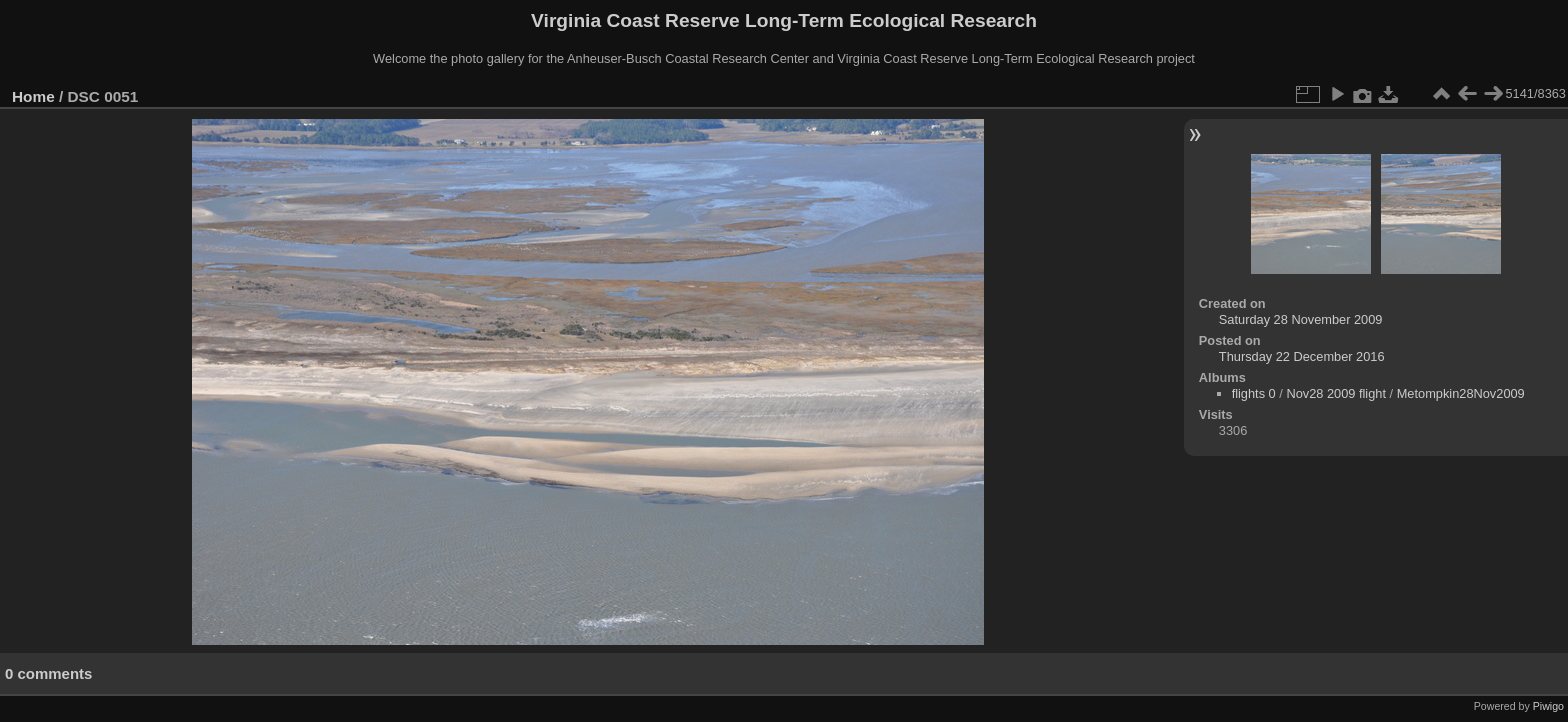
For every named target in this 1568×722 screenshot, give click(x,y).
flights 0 (1254, 393)
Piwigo (1548, 706)
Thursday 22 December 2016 (1302, 356)
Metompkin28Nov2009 (1461, 393)
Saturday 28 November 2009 (1301, 319)
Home (33, 96)
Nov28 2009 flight (1336, 393)
